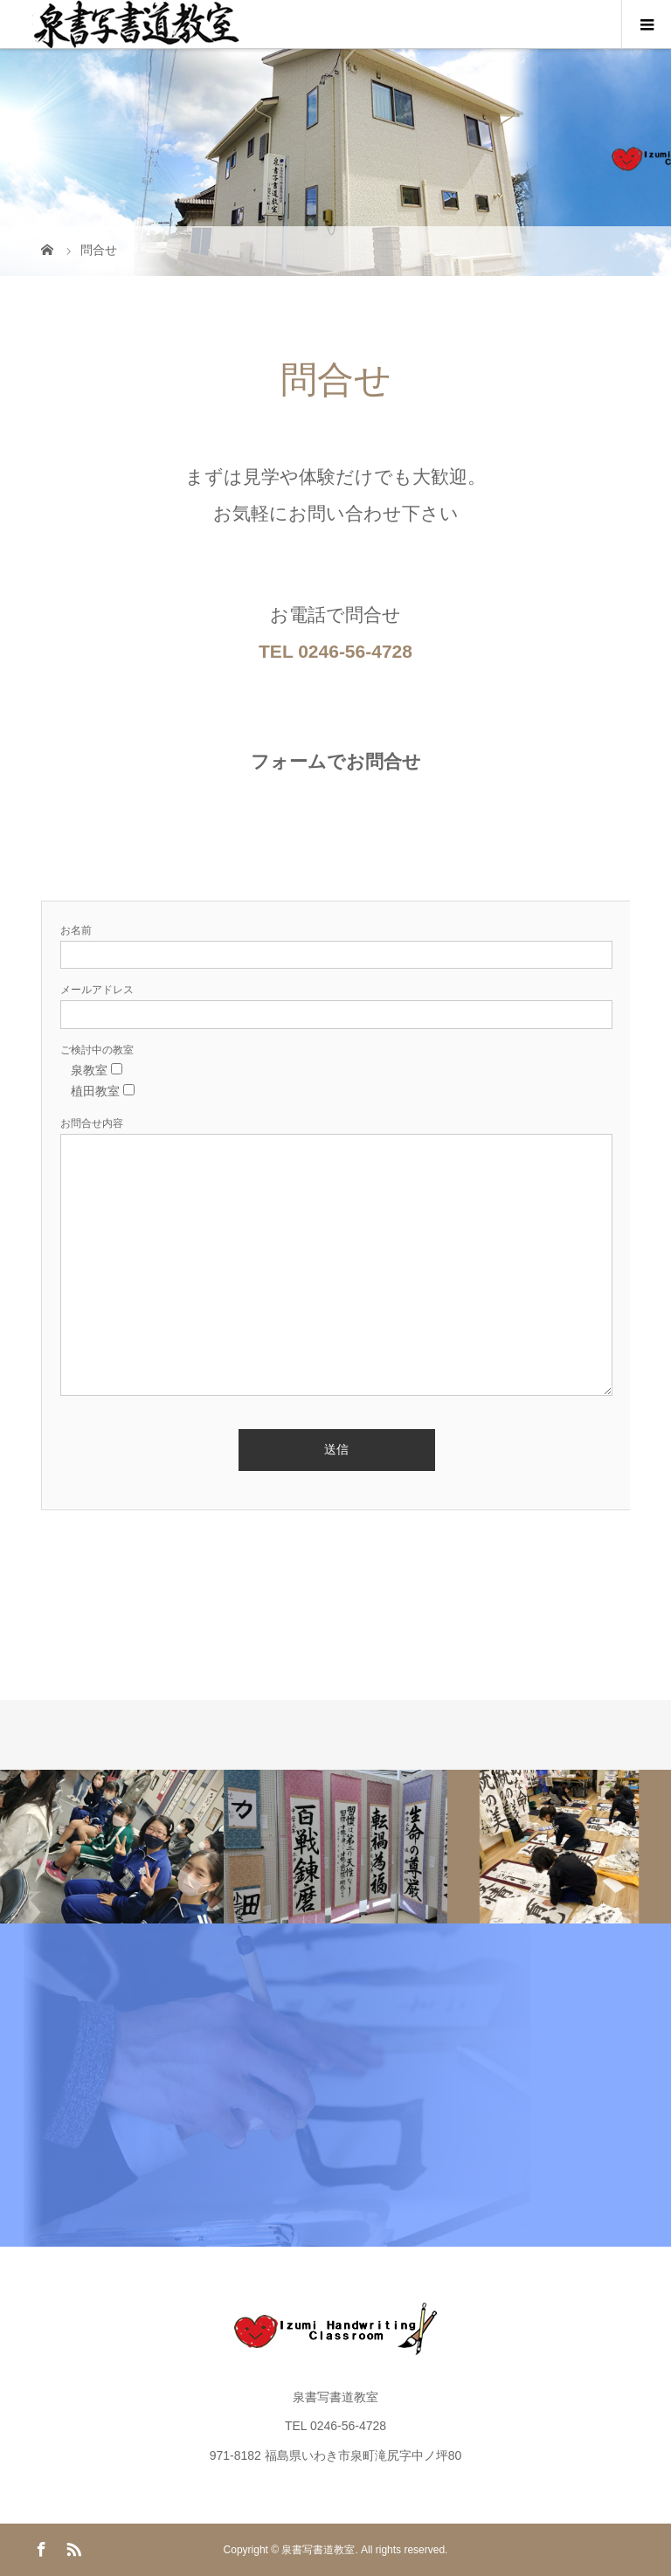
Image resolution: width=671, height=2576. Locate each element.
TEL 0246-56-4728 (335, 651)
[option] (112, 1847)
